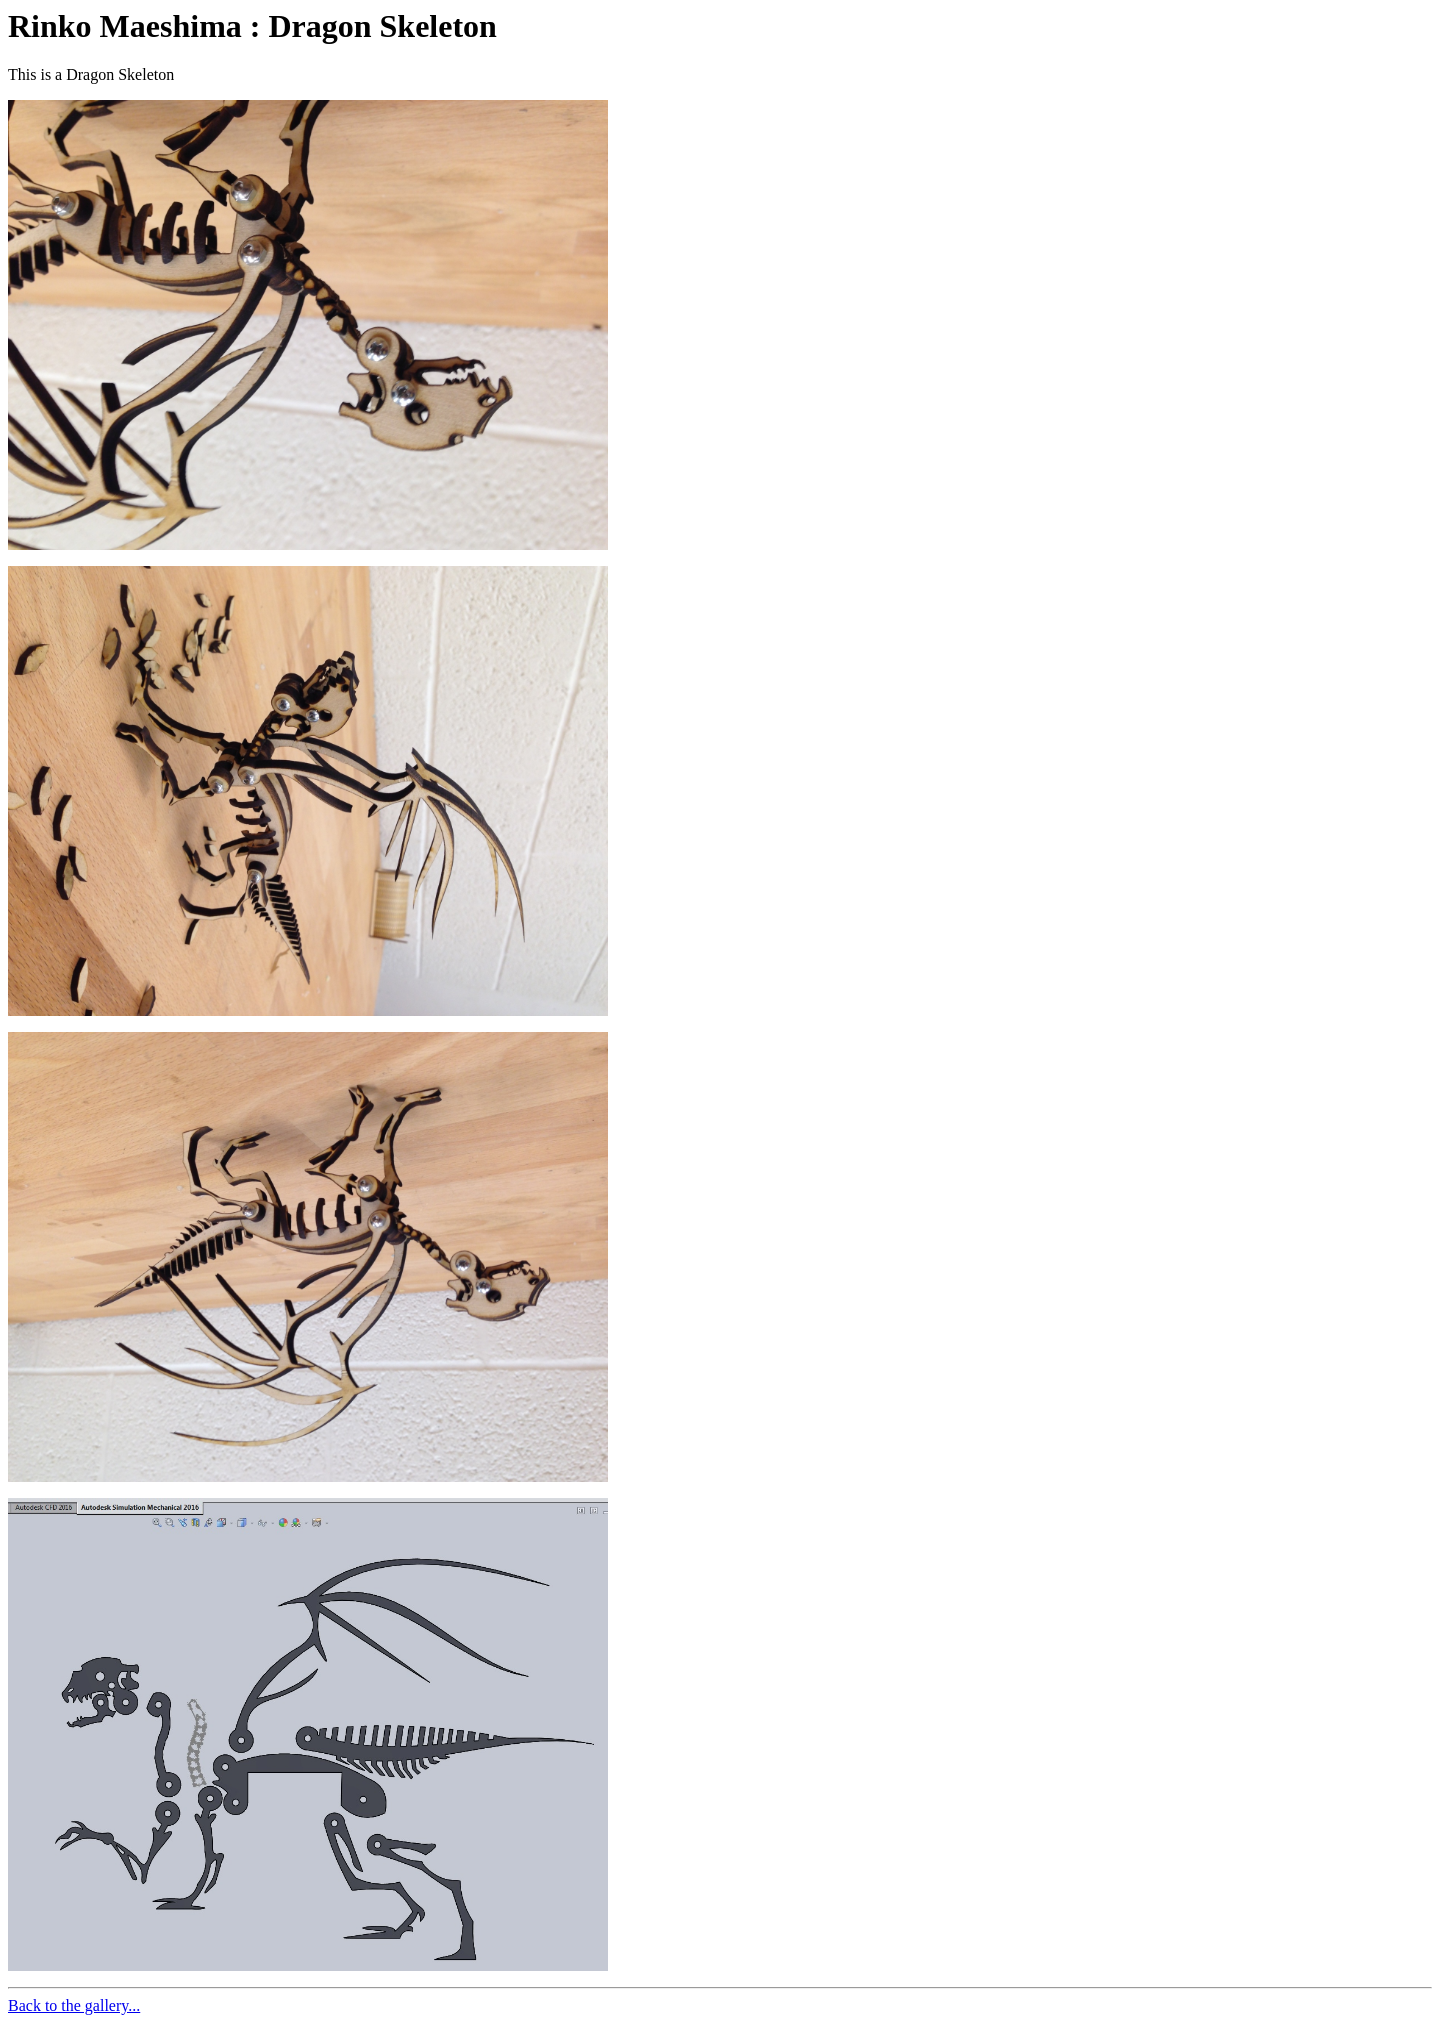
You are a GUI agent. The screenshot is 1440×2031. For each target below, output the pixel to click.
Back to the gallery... (74, 2005)
